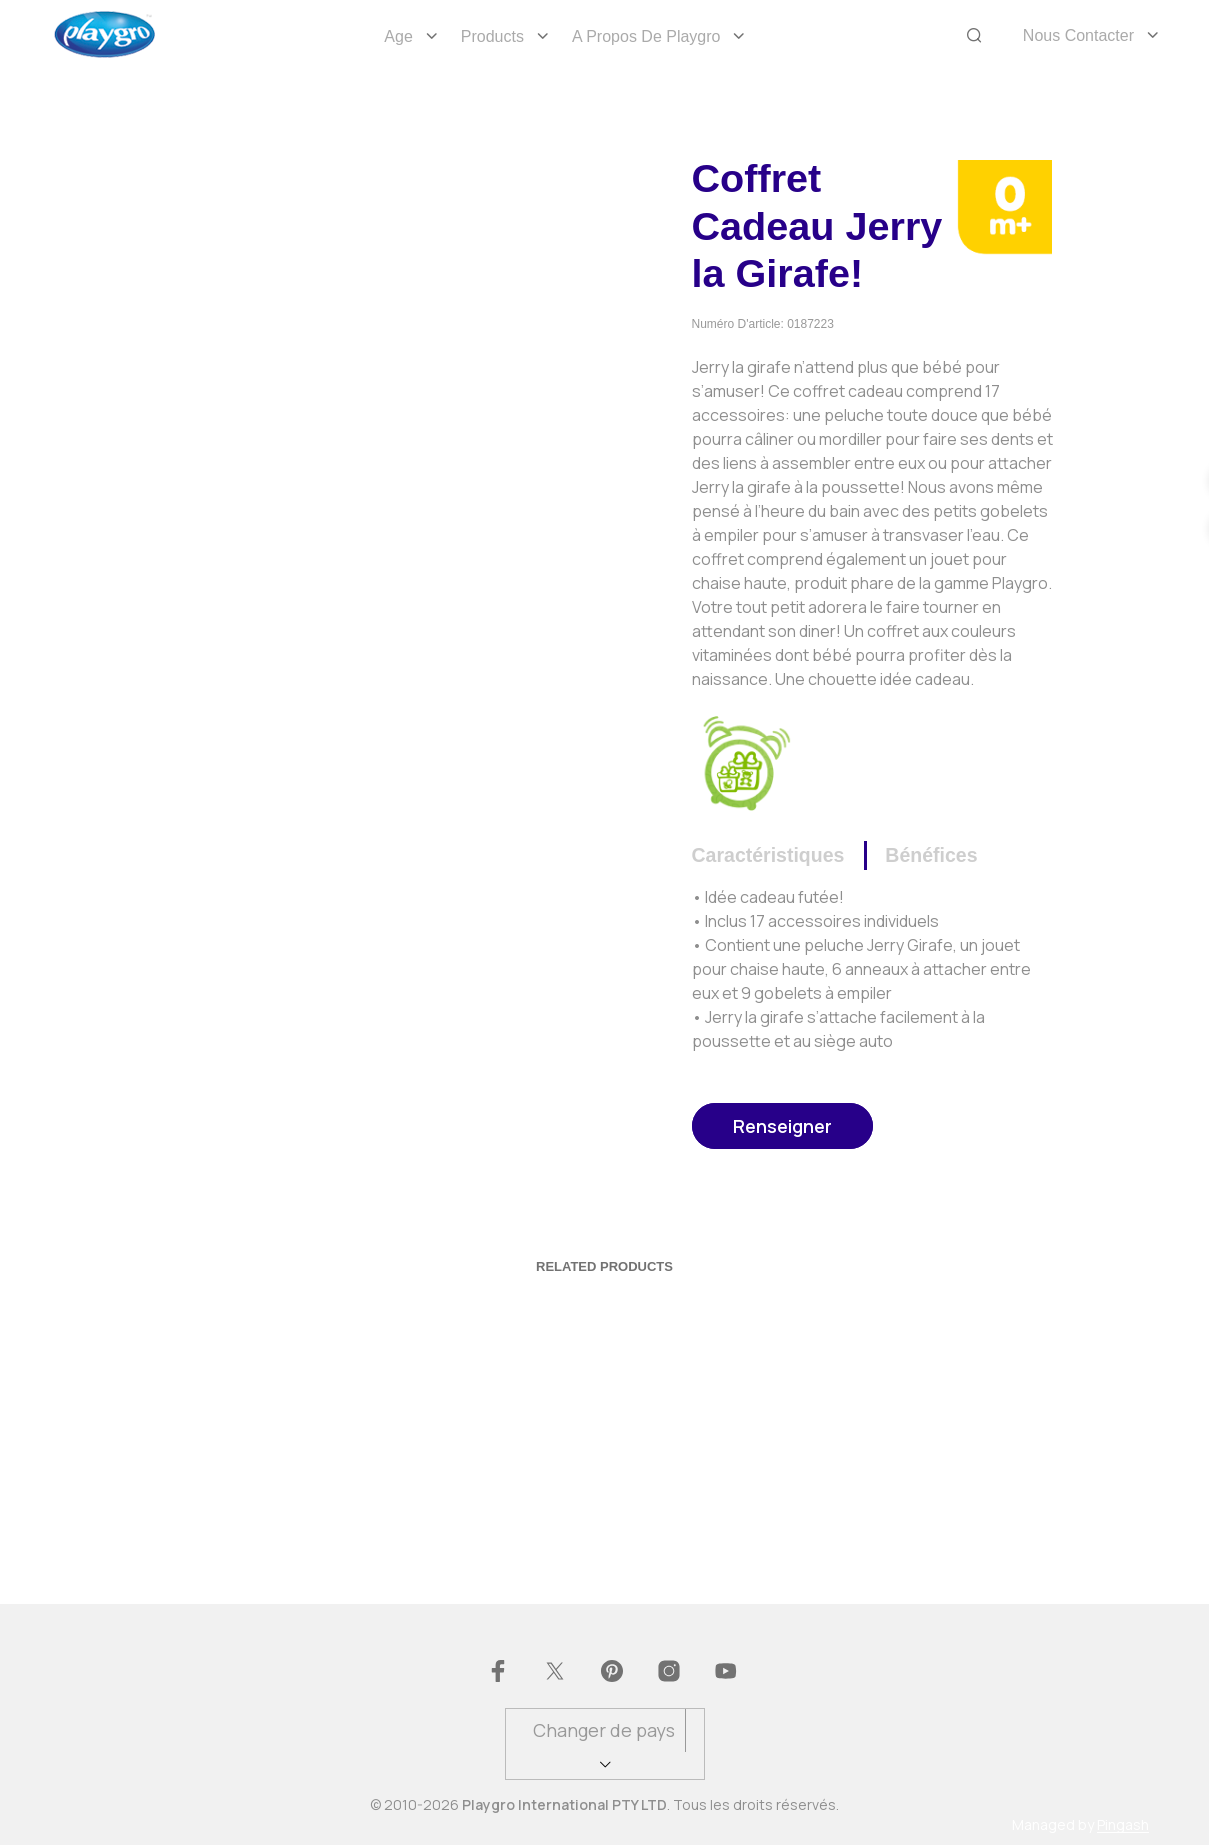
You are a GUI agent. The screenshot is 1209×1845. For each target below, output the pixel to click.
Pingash (1123, 1825)
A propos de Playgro (646, 36)
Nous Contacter (1078, 35)
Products (492, 36)
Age (398, 36)
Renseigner (782, 1126)
